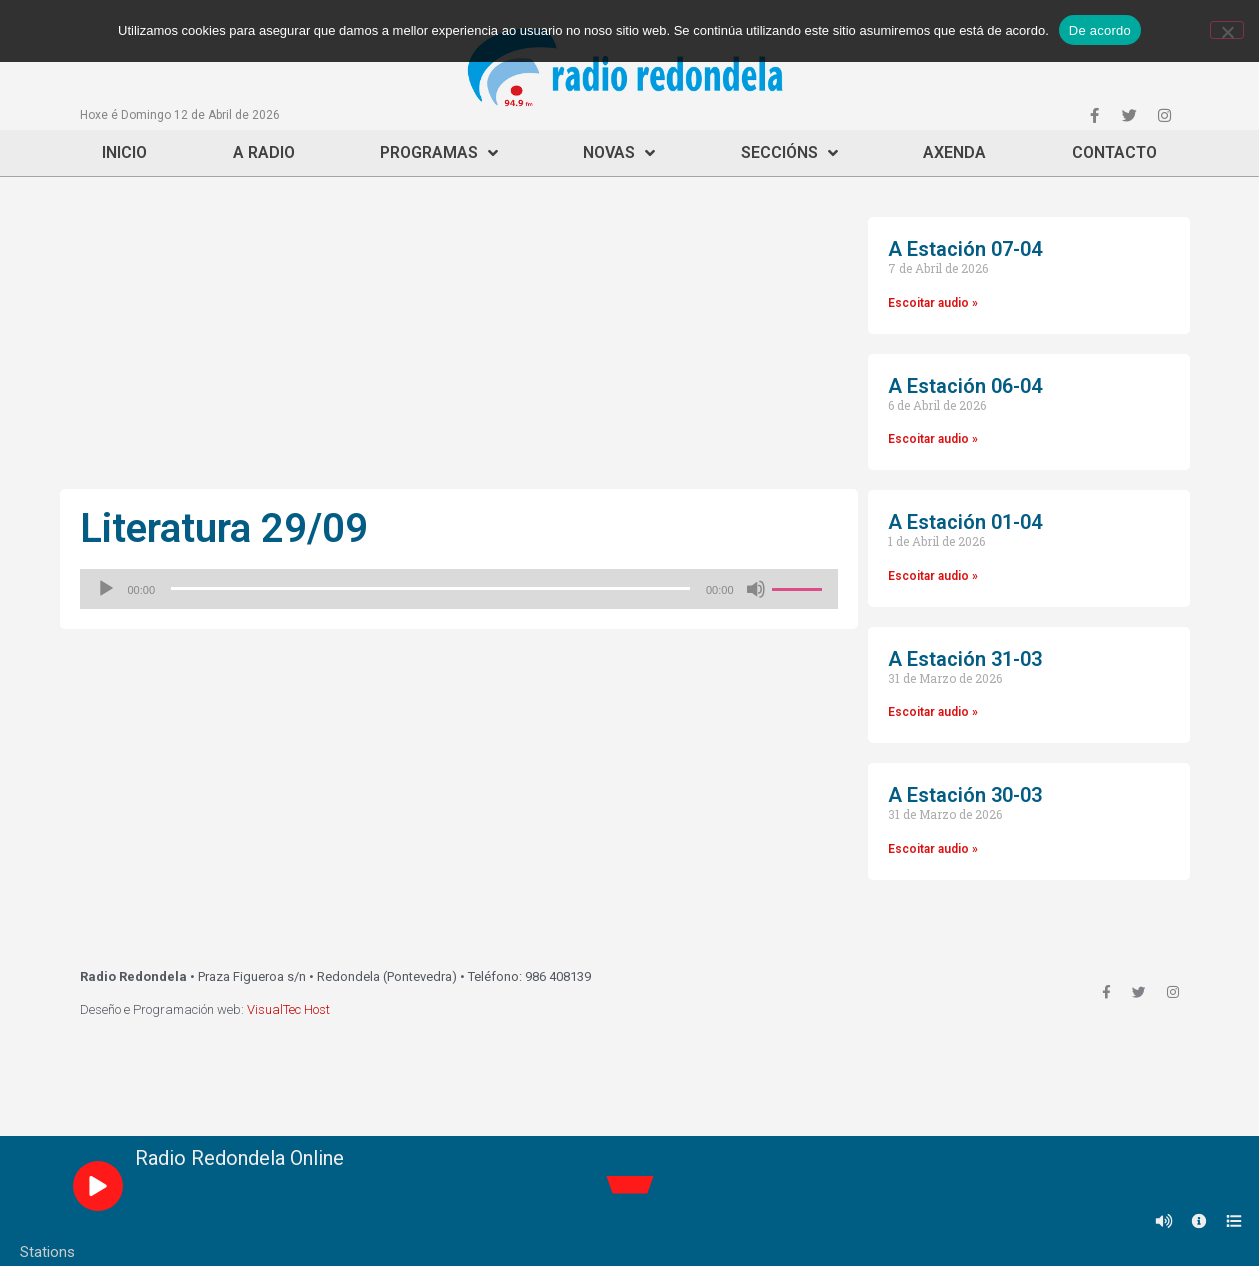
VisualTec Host (288, 1009)
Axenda (954, 152)
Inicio (124, 152)
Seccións (789, 153)
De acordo (1100, 30)
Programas (439, 153)
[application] (459, 589)
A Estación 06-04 (965, 386)
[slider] (430, 588)
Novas (619, 153)
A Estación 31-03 (965, 659)
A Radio (264, 152)
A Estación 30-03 (965, 795)
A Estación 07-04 (965, 249)
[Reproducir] (106, 589)
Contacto (1114, 152)
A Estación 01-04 (965, 522)
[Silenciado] (756, 589)
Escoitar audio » (933, 303)
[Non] (1227, 30)
